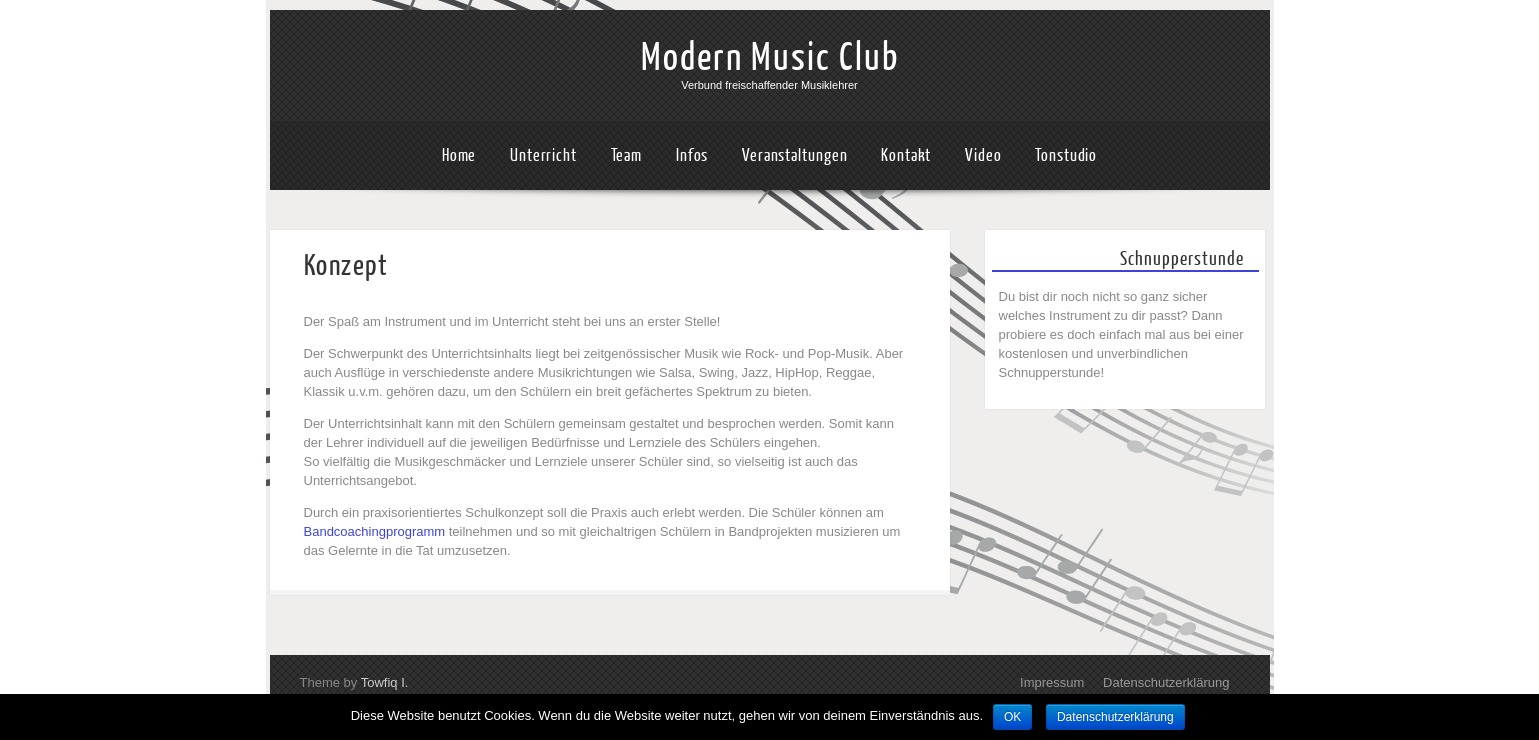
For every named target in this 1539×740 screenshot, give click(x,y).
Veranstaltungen (795, 155)
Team (627, 155)
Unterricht (543, 155)
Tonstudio (1066, 155)
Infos (692, 155)
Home (459, 155)
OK (1012, 717)
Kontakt (906, 155)
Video (983, 155)
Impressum (1052, 682)
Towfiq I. (385, 682)
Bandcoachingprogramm (375, 531)
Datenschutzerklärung (1166, 682)
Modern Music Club (770, 58)
